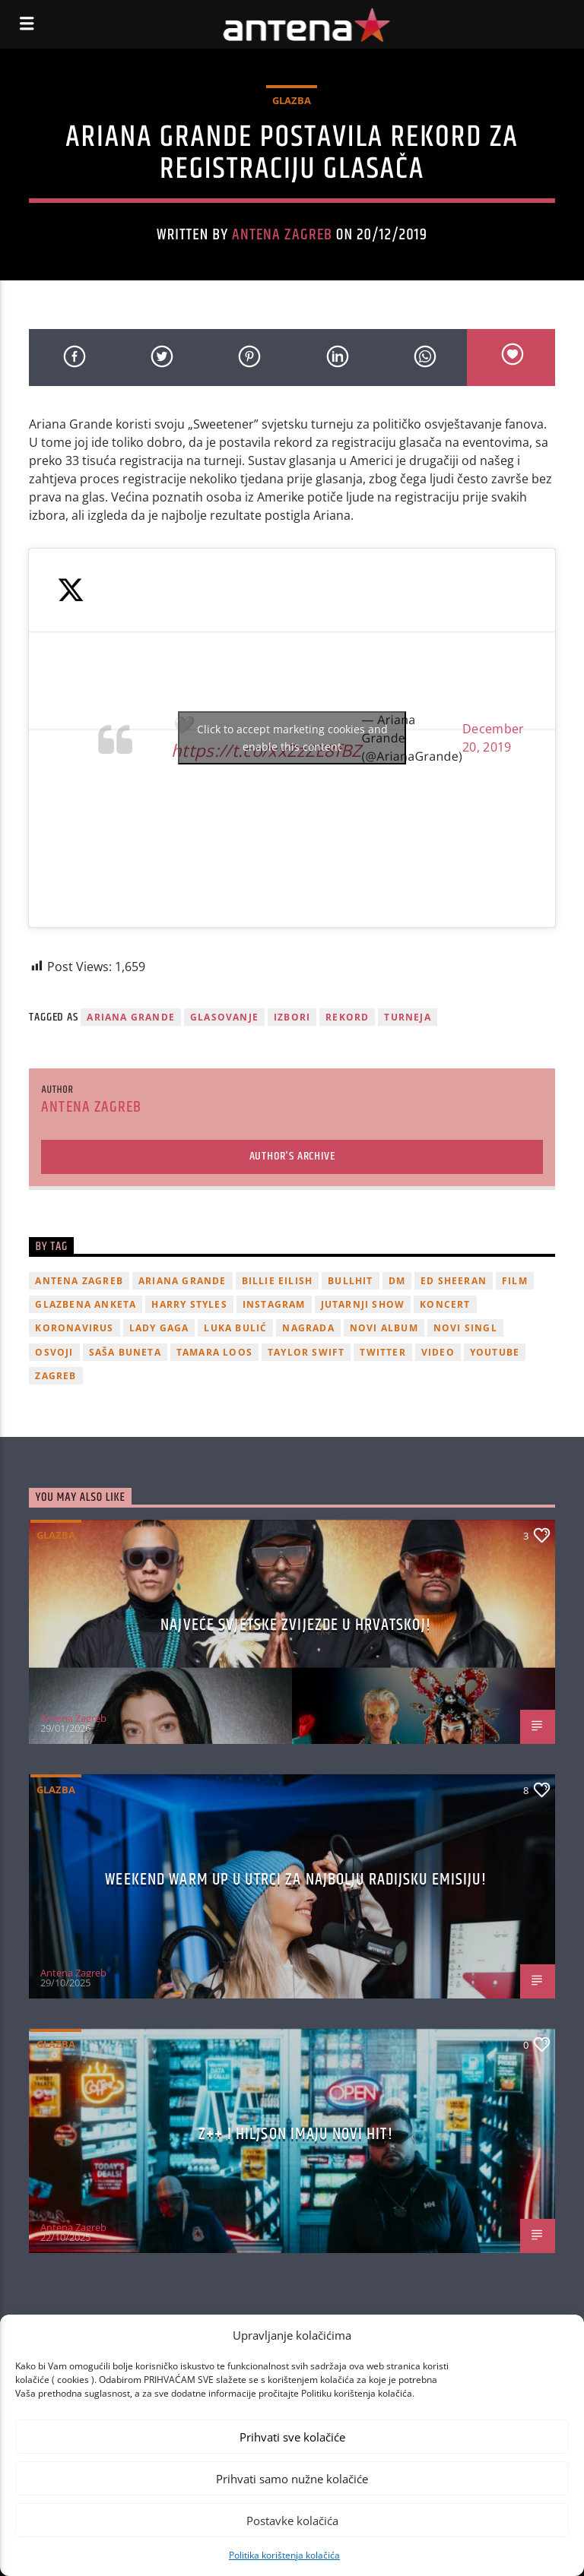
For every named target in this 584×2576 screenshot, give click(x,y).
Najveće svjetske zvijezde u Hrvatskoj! (295, 1625)
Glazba (291, 100)
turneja (407, 1017)
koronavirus (74, 1327)
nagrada (308, 1327)
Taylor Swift (306, 1352)
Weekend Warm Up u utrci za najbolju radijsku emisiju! (295, 1879)
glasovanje (224, 1017)
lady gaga (159, 1327)
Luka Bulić (235, 1327)
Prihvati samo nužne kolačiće (292, 2478)
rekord (347, 1017)
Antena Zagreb (282, 235)
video (438, 1352)
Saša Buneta (125, 1352)
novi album (384, 1327)
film (515, 1280)
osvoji (54, 1352)
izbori (292, 1017)
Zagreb (55, 1375)
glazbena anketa (85, 1304)
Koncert (445, 1304)
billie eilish (277, 1280)
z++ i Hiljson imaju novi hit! (295, 2134)
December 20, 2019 (493, 737)
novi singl (465, 1327)
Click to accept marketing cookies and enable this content (292, 738)
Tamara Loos (214, 1352)
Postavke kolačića (292, 2520)
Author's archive (292, 1156)
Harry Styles (189, 1304)
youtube (494, 1352)
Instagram (274, 1304)
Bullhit (350, 1280)
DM (397, 1280)
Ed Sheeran (454, 1280)
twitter (382, 1352)
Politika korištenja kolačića (284, 2555)
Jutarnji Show (363, 1304)
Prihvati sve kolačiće (292, 2437)
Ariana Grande (131, 1017)
